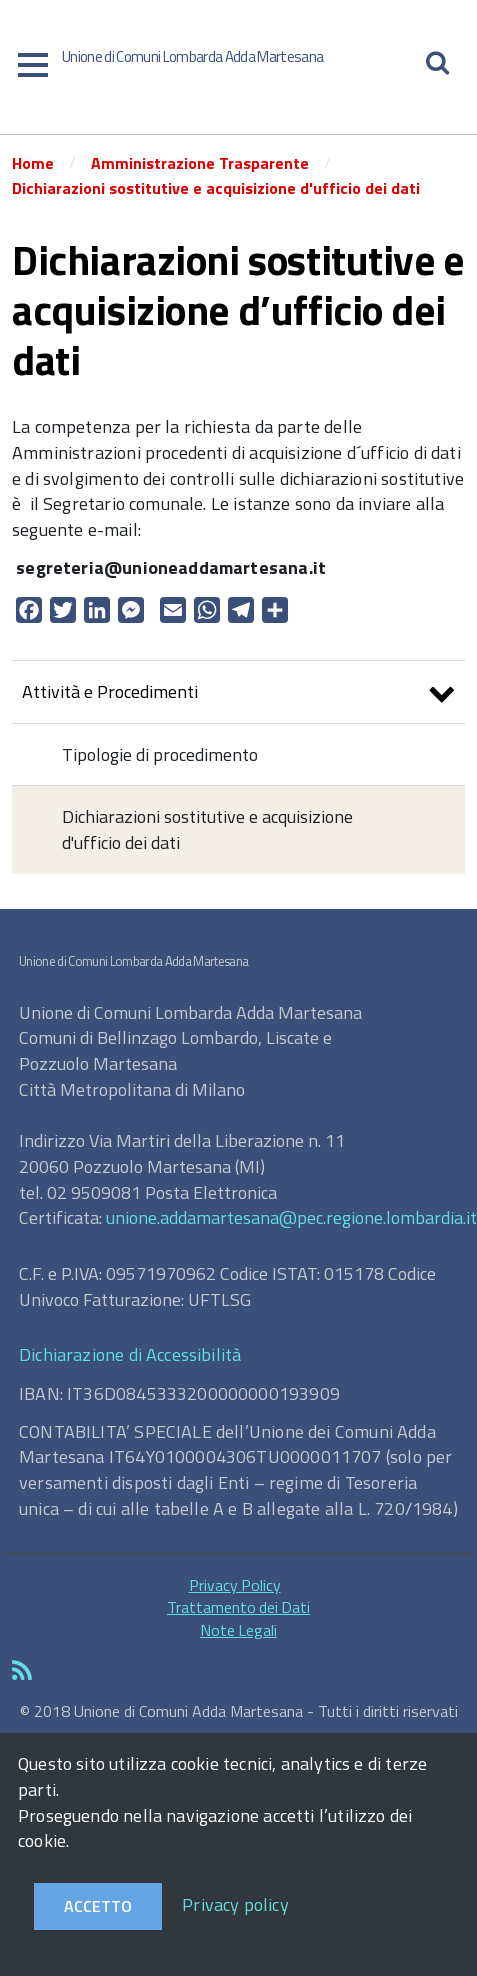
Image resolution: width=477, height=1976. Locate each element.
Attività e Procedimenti (238, 694)
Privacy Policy (235, 1585)
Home (33, 163)
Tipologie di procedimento (160, 754)
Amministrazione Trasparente (200, 163)
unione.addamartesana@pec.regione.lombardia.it (291, 1217)
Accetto (98, 1906)
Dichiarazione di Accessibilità (130, 1354)
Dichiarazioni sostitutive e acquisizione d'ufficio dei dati (216, 188)
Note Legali (238, 1630)
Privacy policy (235, 1904)
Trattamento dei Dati (238, 1607)
